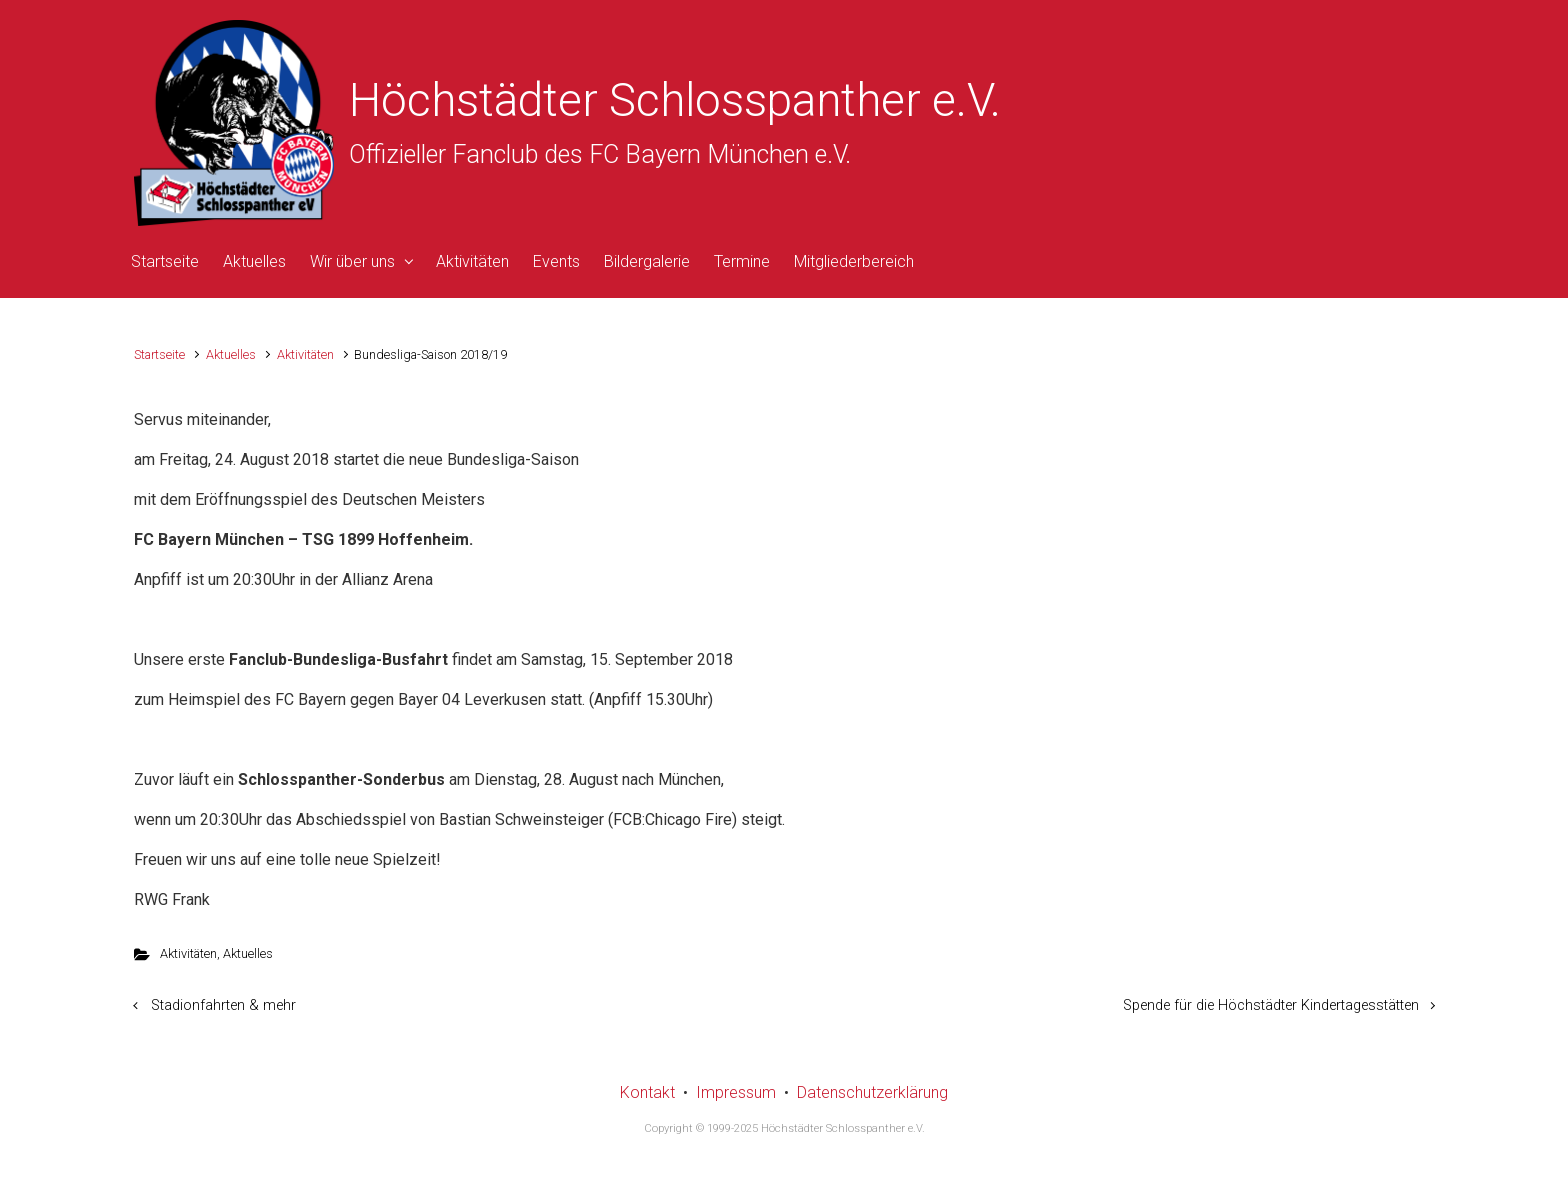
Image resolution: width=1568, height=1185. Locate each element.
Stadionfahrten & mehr (223, 1005)
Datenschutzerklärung (872, 1092)
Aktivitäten (305, 354)
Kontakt (647, 1092)
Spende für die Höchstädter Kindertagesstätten (1271, 1005)
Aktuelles (231, 354)
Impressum (736, 1092)
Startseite (159, 354)
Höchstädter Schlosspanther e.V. (675, 100)
